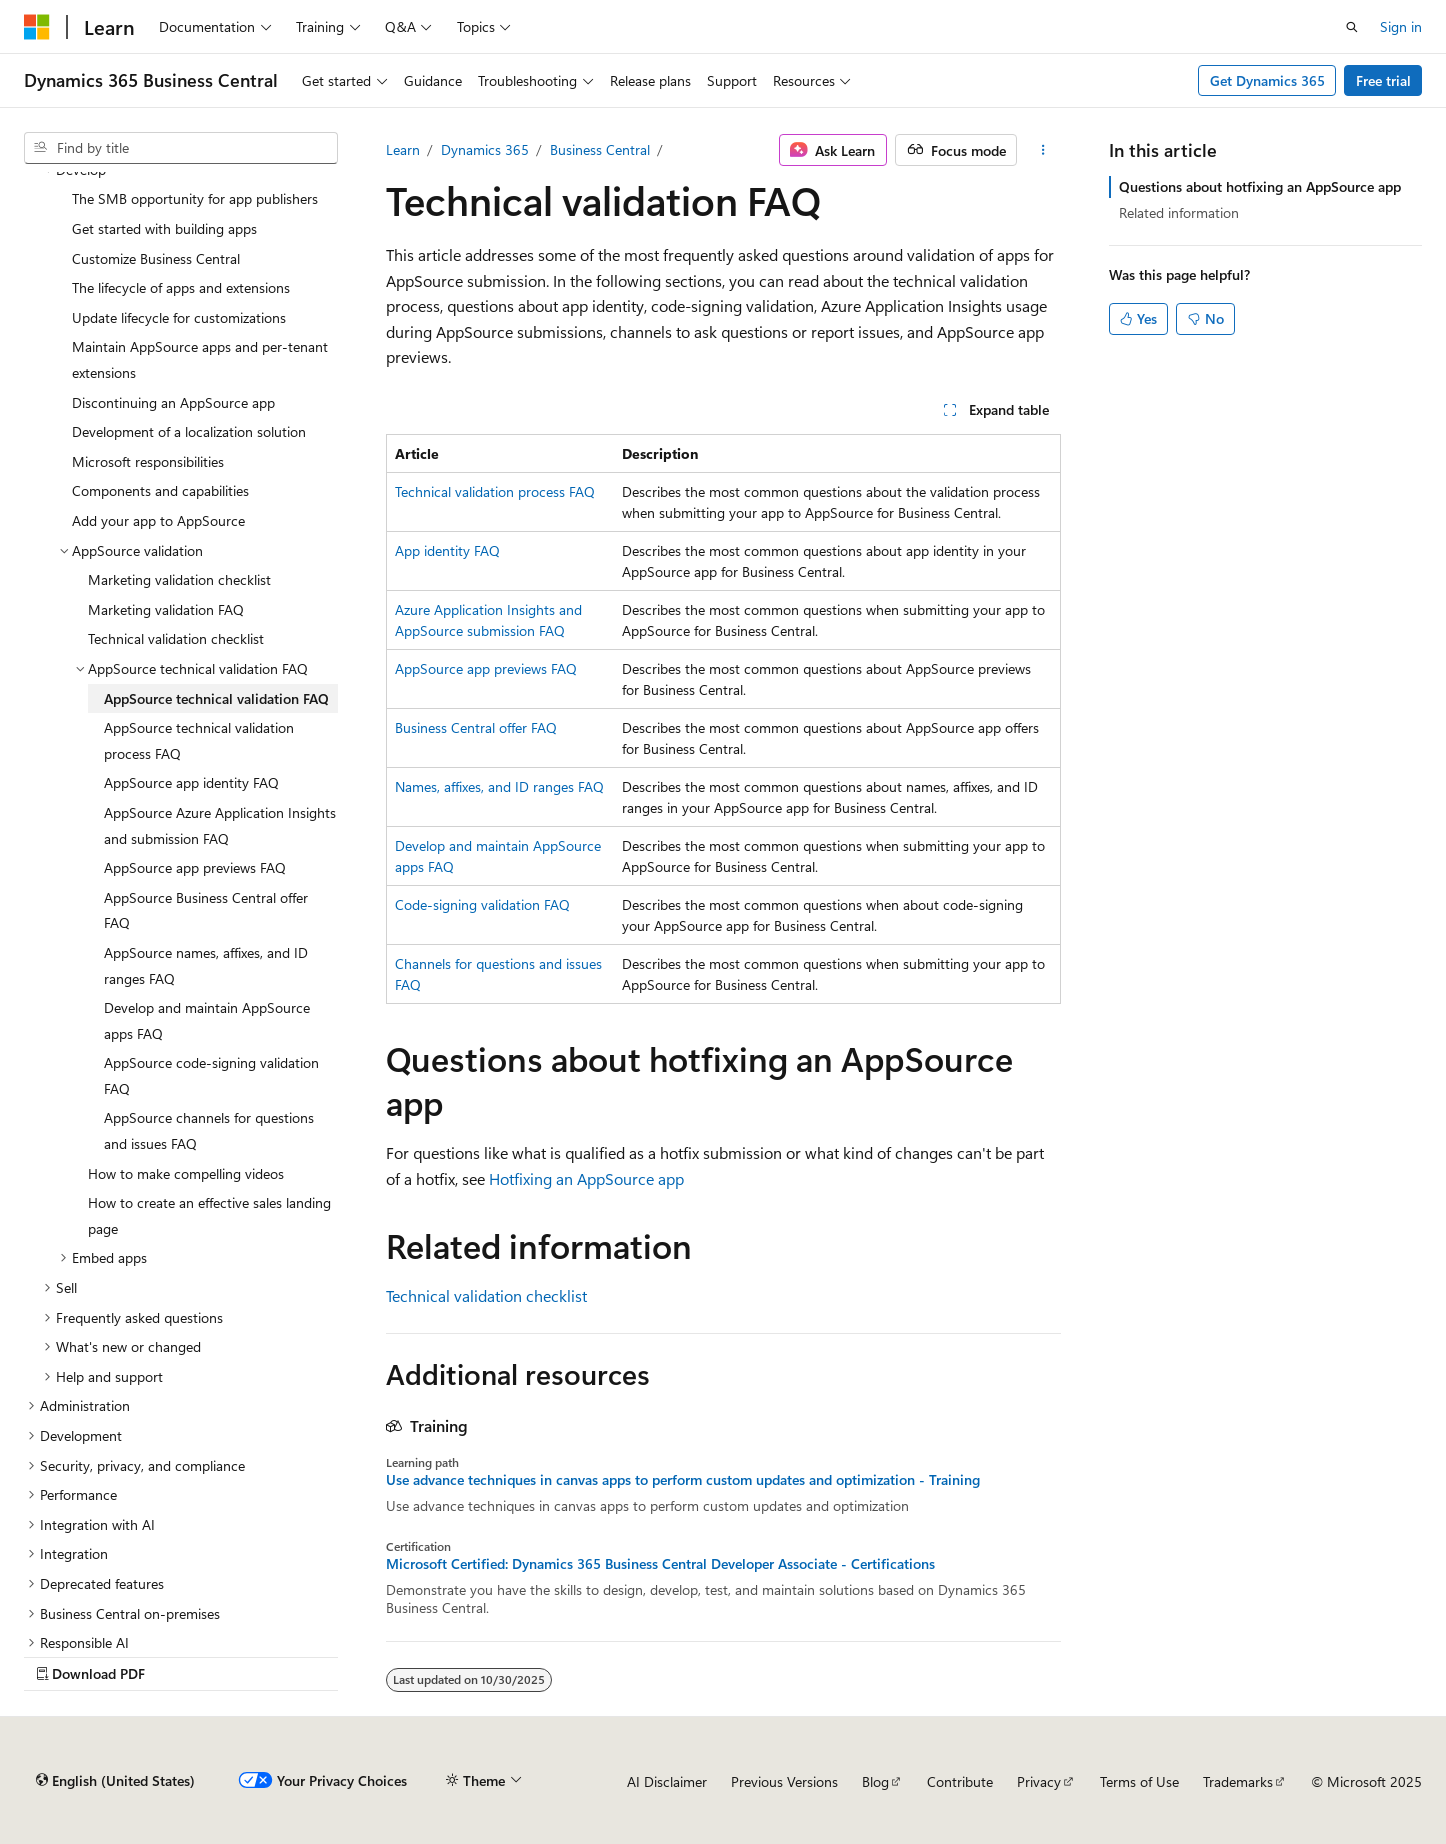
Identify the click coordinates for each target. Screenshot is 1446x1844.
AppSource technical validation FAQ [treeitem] (216, 698)
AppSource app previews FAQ (486, 668)
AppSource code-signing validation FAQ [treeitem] (211, 1075)
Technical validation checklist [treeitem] (176, 638)
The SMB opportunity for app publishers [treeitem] (195, 198)
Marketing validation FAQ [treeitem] (166, 609)
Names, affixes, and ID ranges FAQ (499, 786)
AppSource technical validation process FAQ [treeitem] (199, 740)
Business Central (600, 149)
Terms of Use (1139, 1781)
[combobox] (181, 148)
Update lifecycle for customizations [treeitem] (179, 317)
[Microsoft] (37, 27)
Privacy (1039, 1781)
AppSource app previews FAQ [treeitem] (195, 867)
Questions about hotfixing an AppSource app (1260, 186)
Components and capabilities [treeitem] (160, 490)
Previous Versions (784, 1781)
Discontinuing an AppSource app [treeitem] (173, 402)
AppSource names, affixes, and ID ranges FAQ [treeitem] (206, 965)
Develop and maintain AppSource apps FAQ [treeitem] (207, 1020)
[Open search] (1352, 27)
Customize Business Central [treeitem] (156, 258)
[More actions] (1042, 150)
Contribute (960, 1781)
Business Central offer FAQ (476, 727)
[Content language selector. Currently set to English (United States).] (115, 1781)
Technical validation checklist (486, 1295)
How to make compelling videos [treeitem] (186, 1173)
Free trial (1383, 80)
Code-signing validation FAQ (482, 904)
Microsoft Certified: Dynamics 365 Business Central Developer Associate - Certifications (660, 1564)
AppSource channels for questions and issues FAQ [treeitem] (209, 1130)
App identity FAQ (447, 550)
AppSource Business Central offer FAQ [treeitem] (206, 910)
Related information (1179, 212)
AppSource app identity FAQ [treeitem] (191, 782)
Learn (403, 149)
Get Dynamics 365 (1267, 80)
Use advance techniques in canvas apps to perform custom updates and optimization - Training (683, 1480)
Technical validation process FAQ (495, 491)
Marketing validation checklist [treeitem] (179, 579)
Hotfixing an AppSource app (586, 1178)
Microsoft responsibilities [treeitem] (148, 461)
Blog (875, 1781)
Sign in (1401, 26)
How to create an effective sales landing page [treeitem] (209, 1215)
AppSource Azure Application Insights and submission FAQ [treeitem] (220, 825)
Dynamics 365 (485, 149)
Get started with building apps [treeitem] (164, 228)
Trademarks (1238, 1781)
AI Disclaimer (667, 1781)
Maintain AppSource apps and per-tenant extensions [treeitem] (200, 359)
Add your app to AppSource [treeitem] (158, 520)
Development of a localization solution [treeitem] (189, 431)
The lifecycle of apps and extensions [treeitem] (181, 287)
